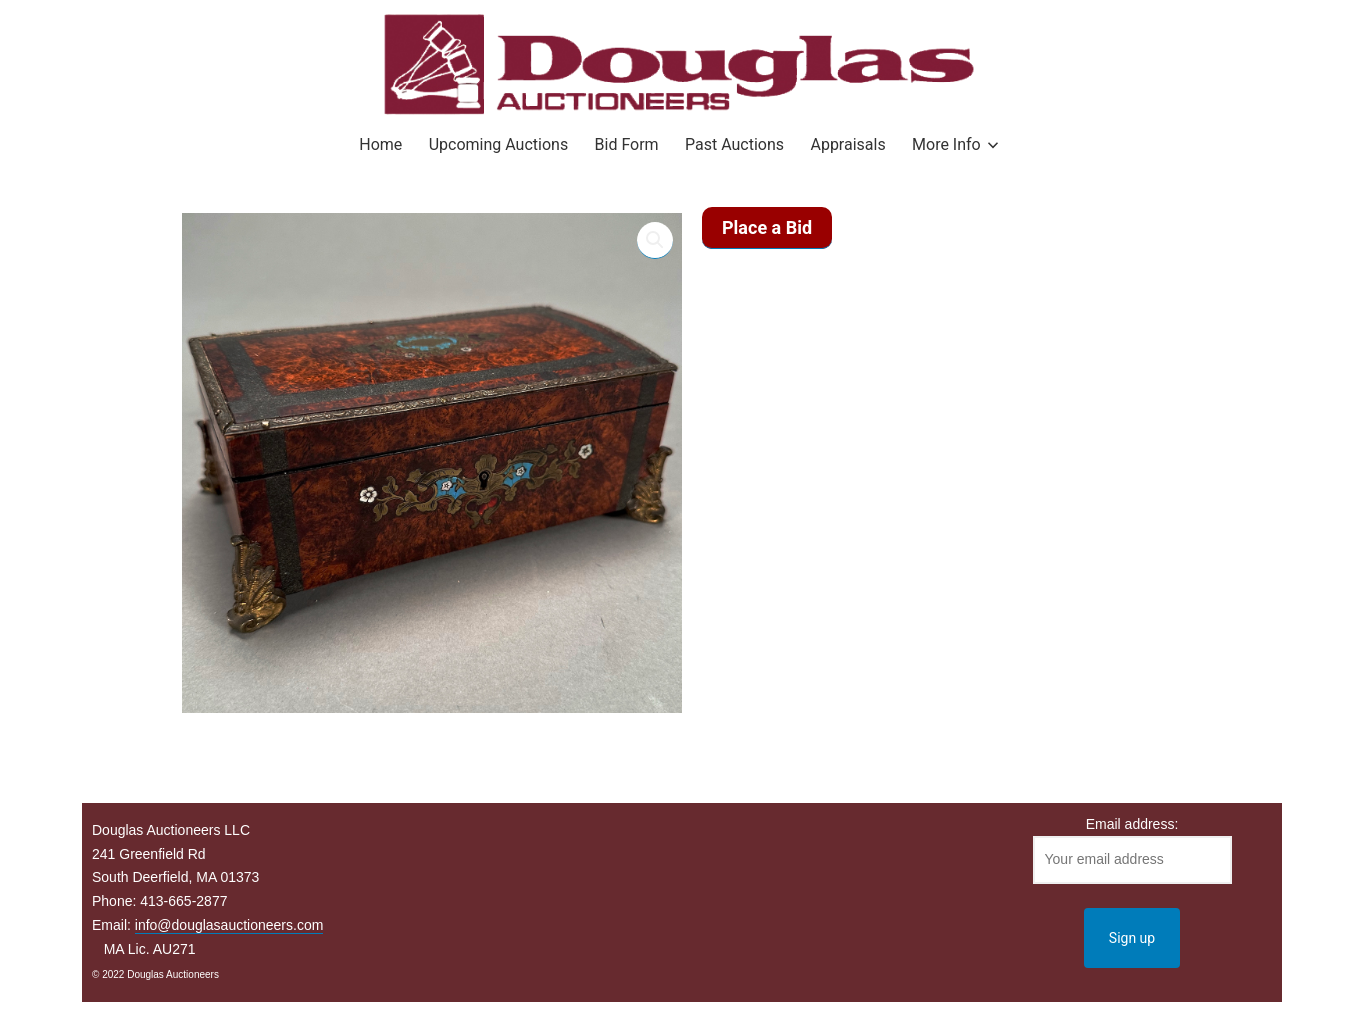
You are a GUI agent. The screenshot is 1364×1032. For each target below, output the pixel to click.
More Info (946, 144)
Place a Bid (767, 227)
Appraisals (847, 144)
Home (380, 144)
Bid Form (627, 144)
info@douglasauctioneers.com (229, 925)
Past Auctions (734, 144)
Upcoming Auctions (498, 144)
